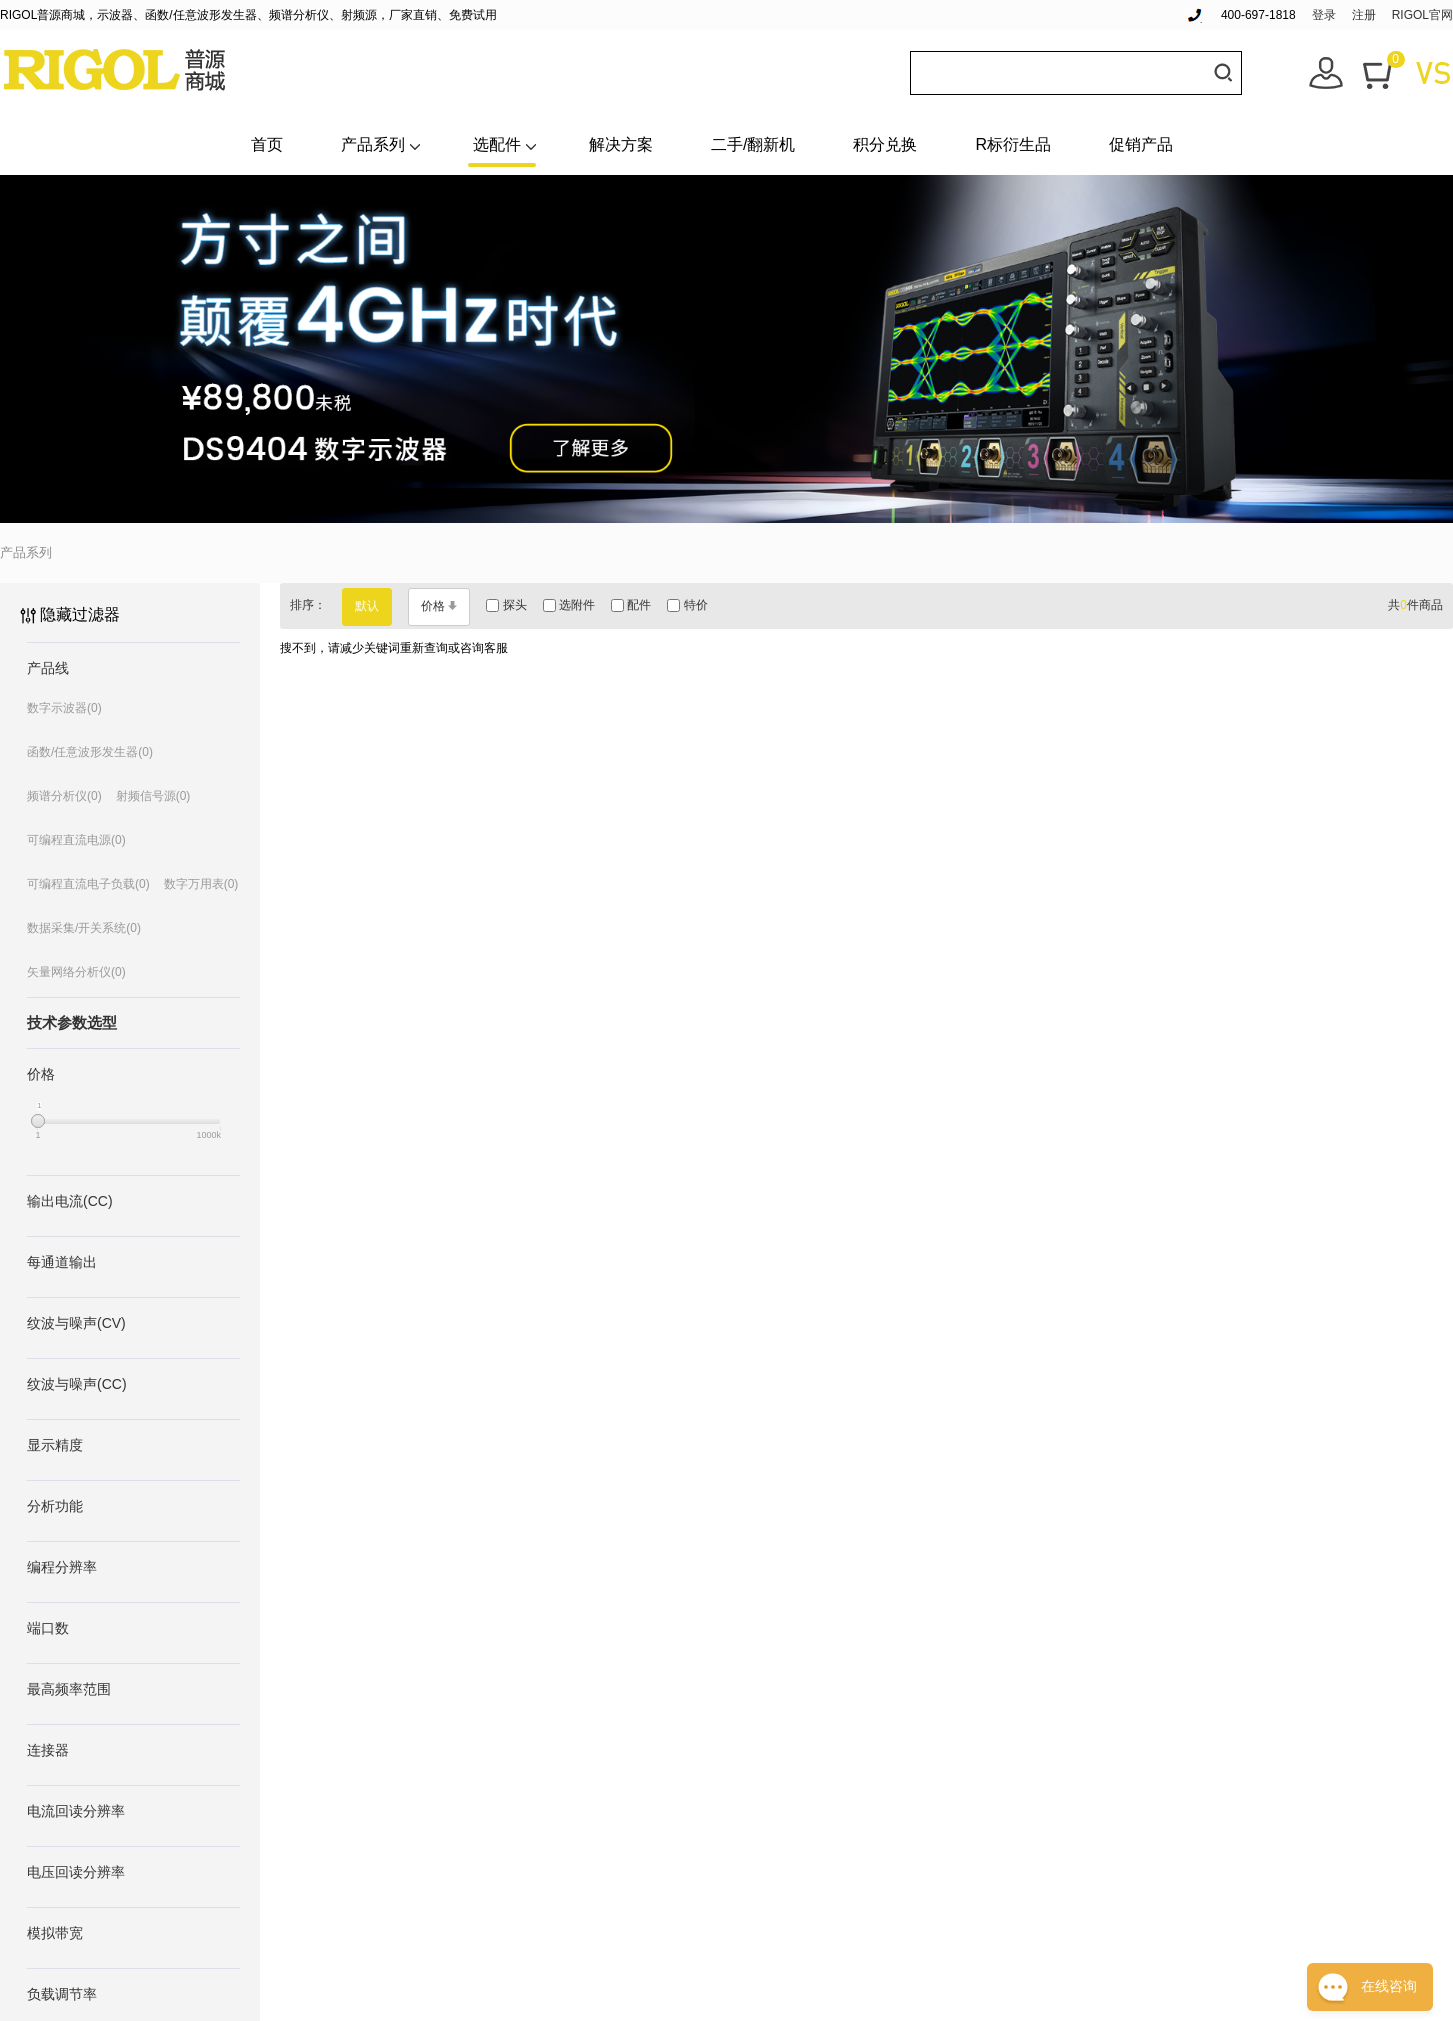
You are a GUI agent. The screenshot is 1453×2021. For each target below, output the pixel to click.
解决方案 (621, 144)
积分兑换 (885, 144)
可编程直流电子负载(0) (88, 884)
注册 (1364, 15)
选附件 (569, 605)
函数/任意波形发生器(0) (90, 752)
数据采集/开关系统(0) (84, 928)
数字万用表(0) (201, 884)
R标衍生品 (1013, 144)
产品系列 (373, 144)
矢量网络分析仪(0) (76, 972)
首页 (267, 144)
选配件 (497, 144)
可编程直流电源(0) (76, 840)
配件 (631, 605)
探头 (506, 605)
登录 (1324, 15)
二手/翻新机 (753, 144)
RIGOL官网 (1422, 15)
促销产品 (1141, 144)
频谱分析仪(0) (64, 796)
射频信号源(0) (153, 796)
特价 (687, 605)
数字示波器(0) (64, 708)
